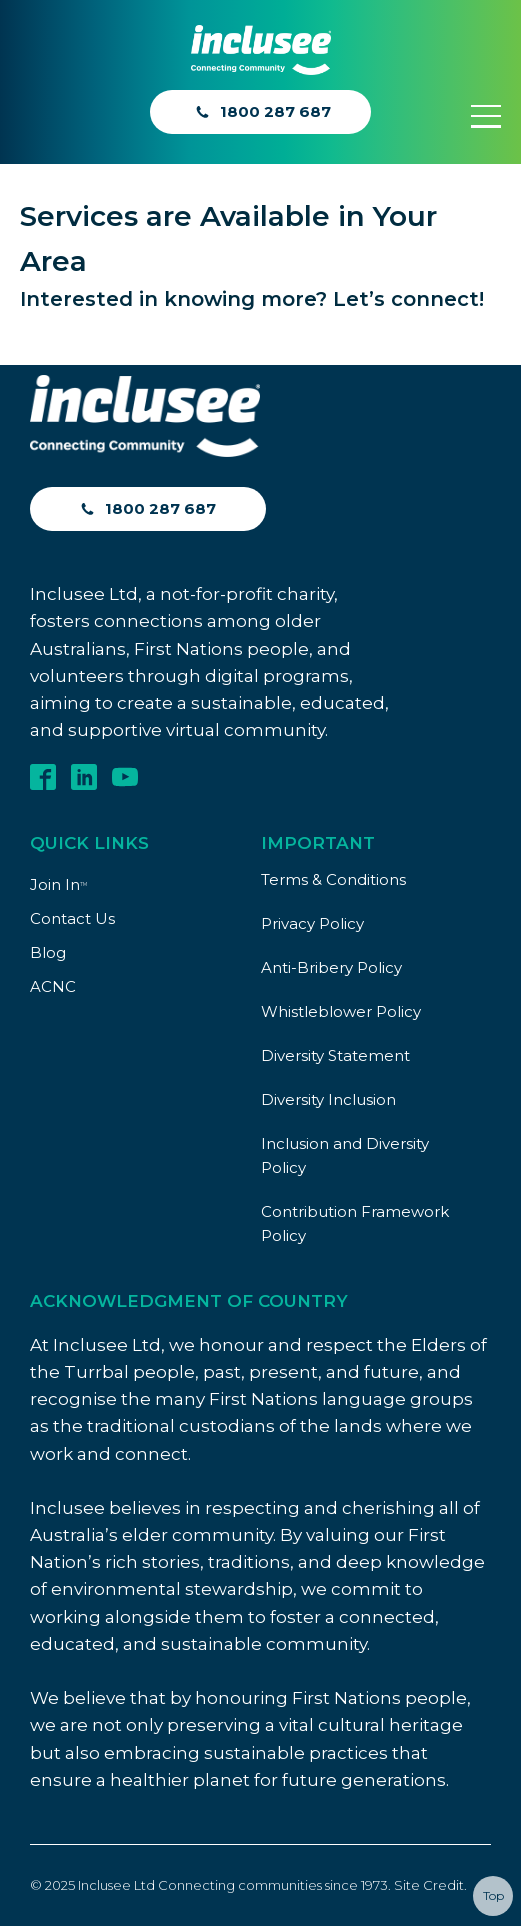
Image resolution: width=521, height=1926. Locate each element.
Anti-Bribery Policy (331, 967)
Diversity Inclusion (328, 1099)
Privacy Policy (312, 923)
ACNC (53, 986)
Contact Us (72, 918)
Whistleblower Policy (341, 1011)
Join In (58, 884)
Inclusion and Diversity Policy (345, 1155)
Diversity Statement (335, 1055)
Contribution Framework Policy (355, 1223)
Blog (48, 952)
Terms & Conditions (333, 879)
